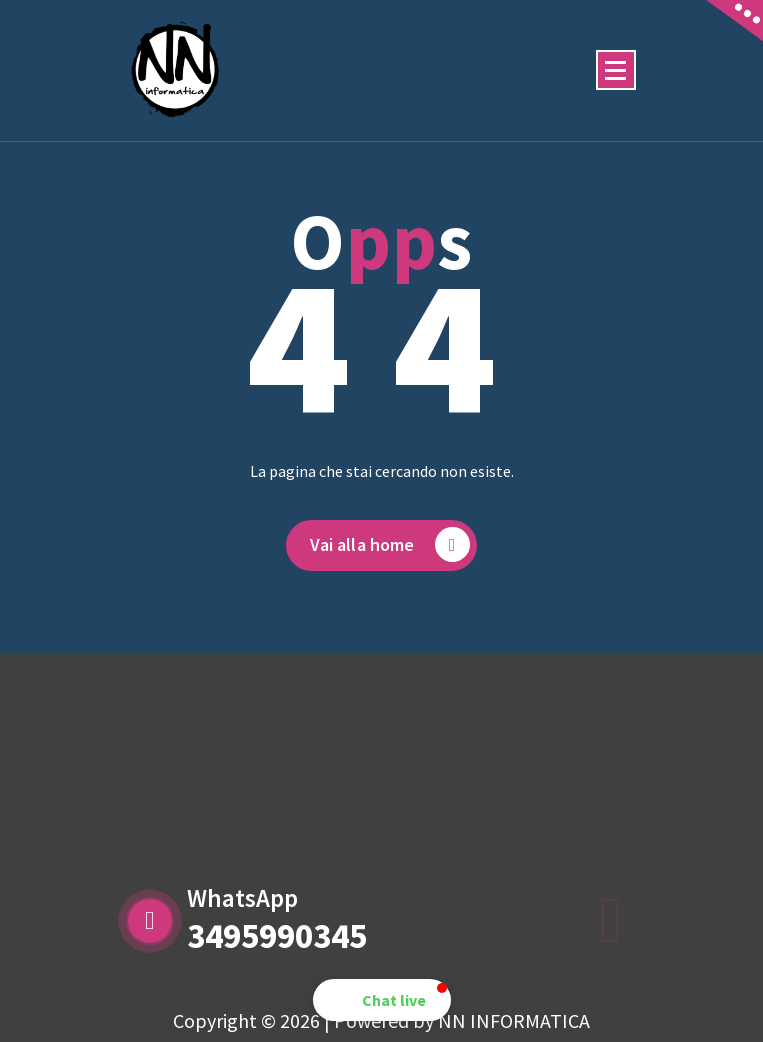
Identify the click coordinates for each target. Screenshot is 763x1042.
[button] (382, 1000)
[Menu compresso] (616, 70)
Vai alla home (389, 546)
